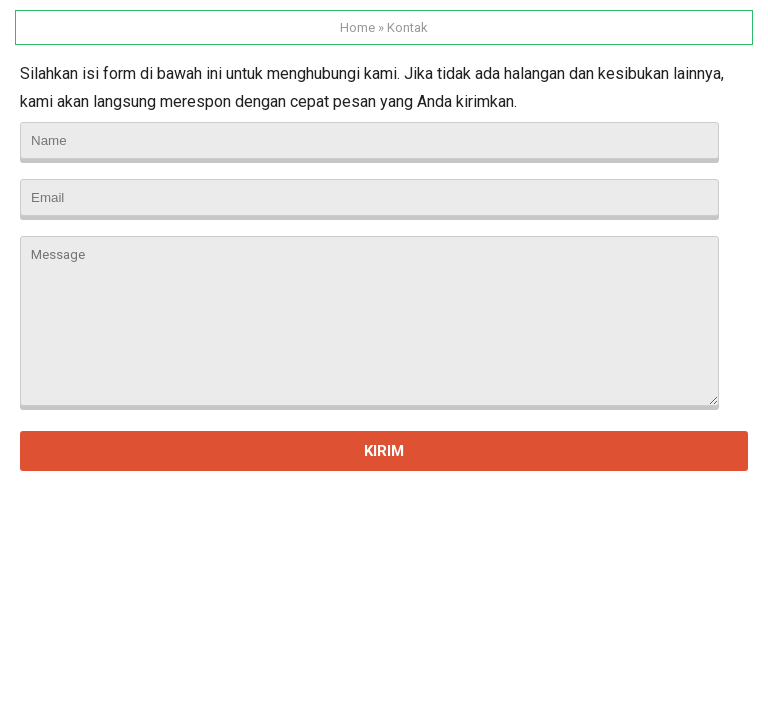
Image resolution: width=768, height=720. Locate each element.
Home (357, 27)
